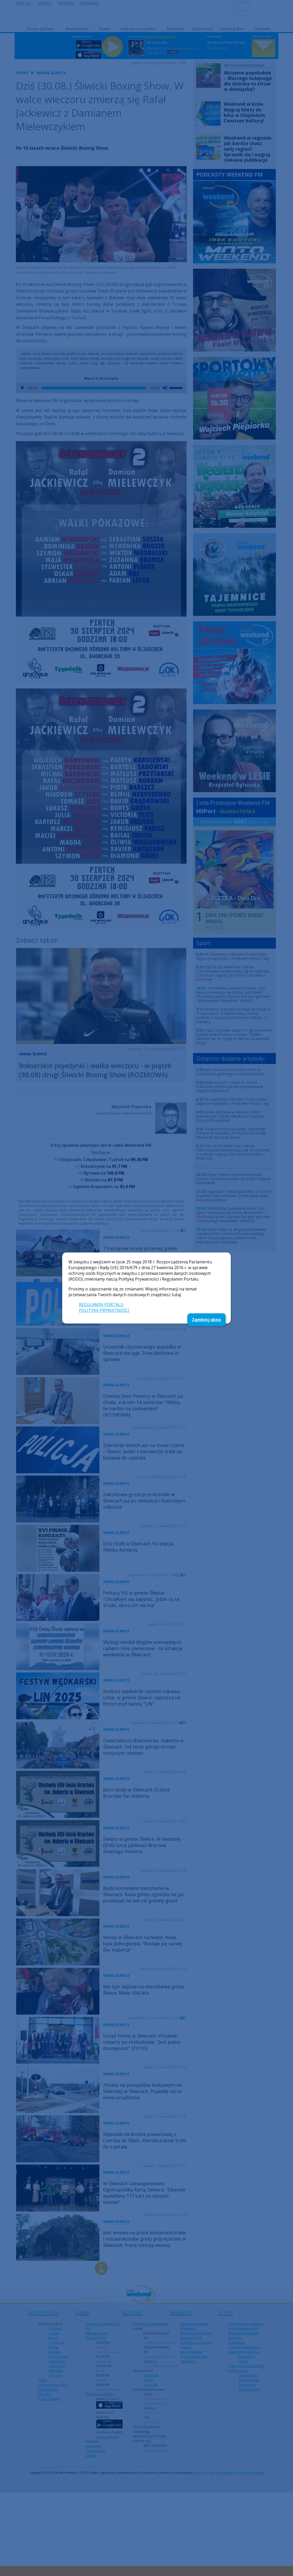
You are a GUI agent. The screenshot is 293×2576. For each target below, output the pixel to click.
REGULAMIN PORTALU (101, 1304)
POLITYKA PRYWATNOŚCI (104, 1310)
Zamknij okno (206, 1320)
